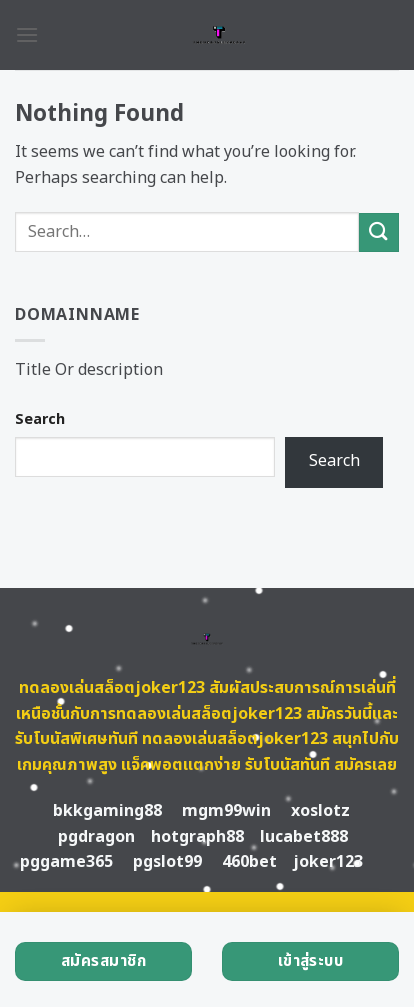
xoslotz (320, 811)
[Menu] (27, 34)
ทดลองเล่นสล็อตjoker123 (112, 688)
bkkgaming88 (107, 811)
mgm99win (226, 811)
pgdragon (96, 837)
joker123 (328, 862)
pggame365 (66, 862)
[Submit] (379, 232)
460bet (249, 862)
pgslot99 (167, 862)
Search (40, 419)
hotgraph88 (197, 837)
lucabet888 (304, 837)
